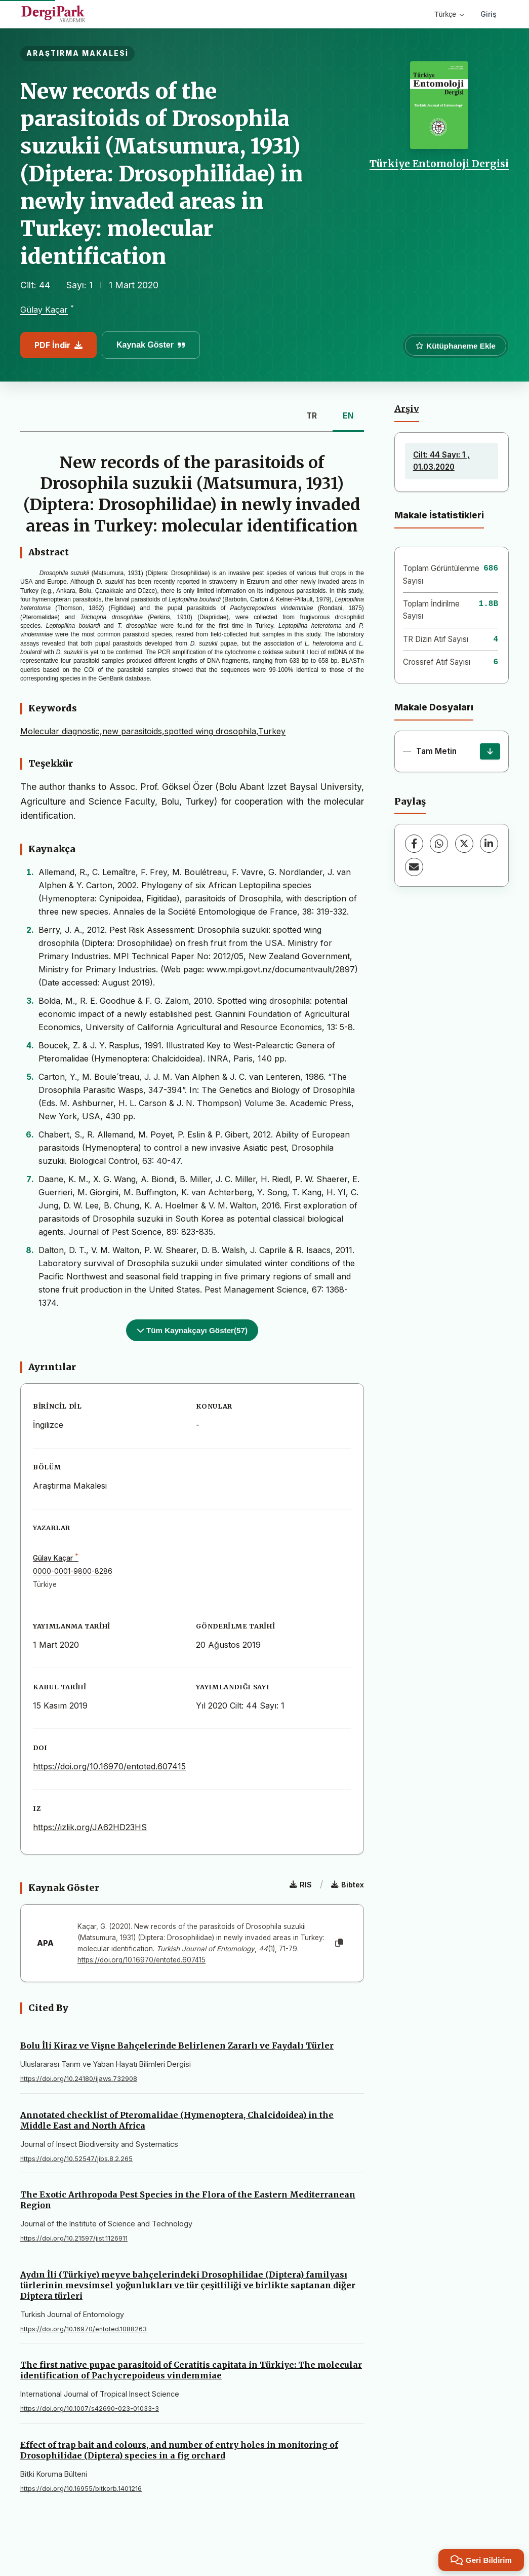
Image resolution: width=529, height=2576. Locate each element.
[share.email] (414, 867)
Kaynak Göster (150, 344)
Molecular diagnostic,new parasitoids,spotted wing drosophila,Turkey (153, 731)
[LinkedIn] (489, 844)
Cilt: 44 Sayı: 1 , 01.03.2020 (441, 461)
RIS (301, 1884)
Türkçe (449, 14)
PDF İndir (58, 345)
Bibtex (347, 1884)
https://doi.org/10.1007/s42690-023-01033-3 (89, 2408)
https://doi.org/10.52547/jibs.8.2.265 (76, 2159)
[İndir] (490, 751)
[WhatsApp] (439, 844)
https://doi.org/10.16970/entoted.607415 (109, 1766)
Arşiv (406, 408)
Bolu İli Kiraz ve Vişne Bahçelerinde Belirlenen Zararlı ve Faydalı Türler (177, 2045)
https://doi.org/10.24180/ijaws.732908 (78, 2078)
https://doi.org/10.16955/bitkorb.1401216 (81, 2488)
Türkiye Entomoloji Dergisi (439, 164)
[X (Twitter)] (464, 844)
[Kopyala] (339, 1943)
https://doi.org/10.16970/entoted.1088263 (83, 2329)
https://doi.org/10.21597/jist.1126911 (74, 2238)
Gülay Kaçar (44, 310)
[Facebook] (414, 844)
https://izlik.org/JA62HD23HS (90, 1827)
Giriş (488, 14)
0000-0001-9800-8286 (72, 1571)
